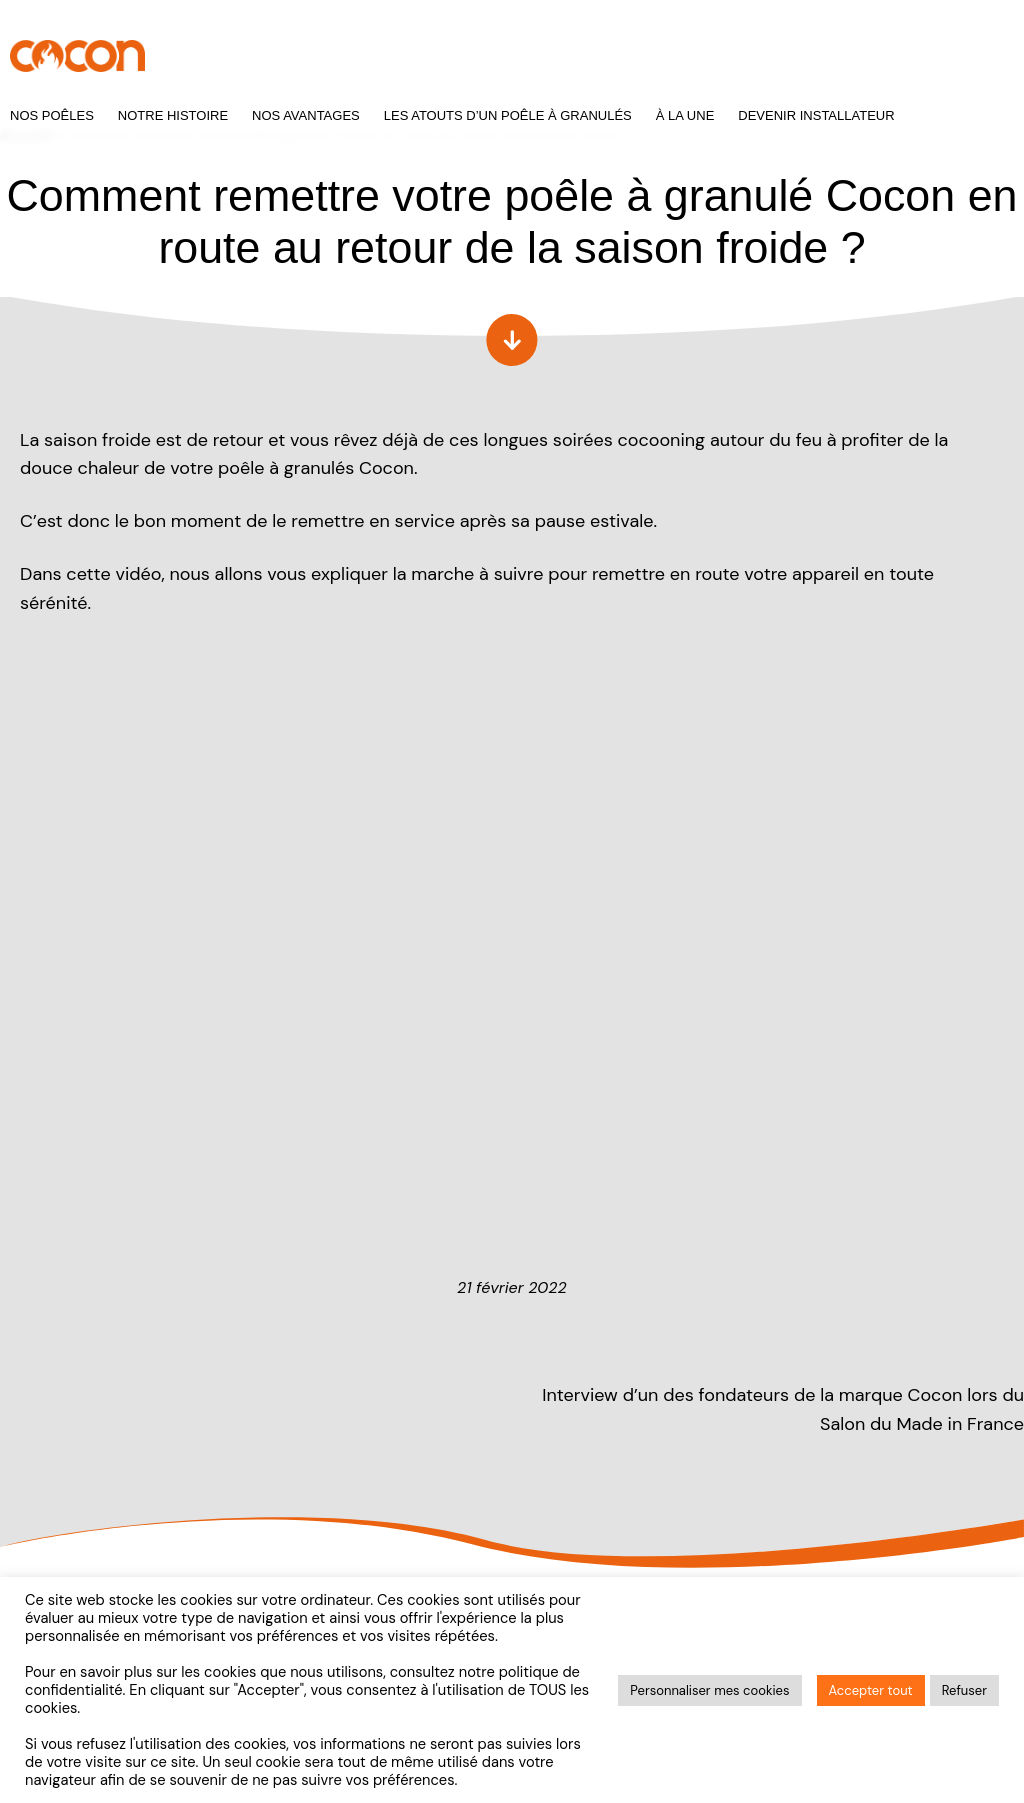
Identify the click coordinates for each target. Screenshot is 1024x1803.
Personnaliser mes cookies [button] (709, 1690)
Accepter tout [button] (871, 1690)
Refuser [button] (964, 1690)
